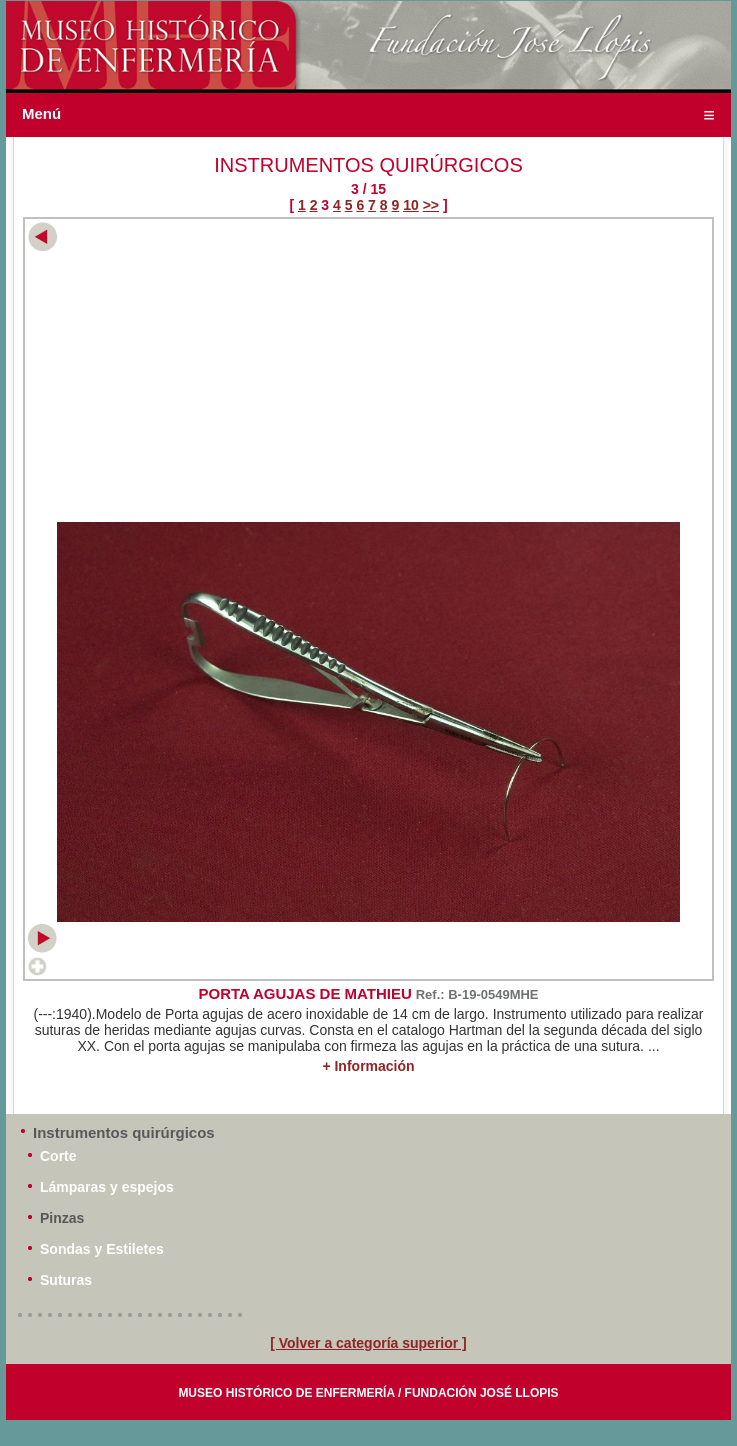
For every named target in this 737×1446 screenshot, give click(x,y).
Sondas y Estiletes (102, 1249)
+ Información (368, 1066)
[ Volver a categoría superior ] (368, 1343)
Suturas (66, 1280)
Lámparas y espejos (107, 1187)
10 (411, 205)
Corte (58, 1156)
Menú (41, 113)
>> (431, 205)
